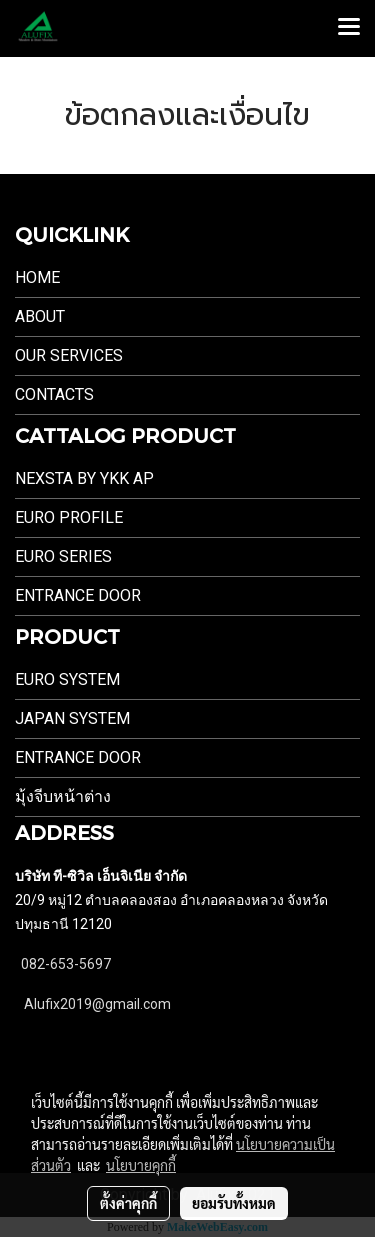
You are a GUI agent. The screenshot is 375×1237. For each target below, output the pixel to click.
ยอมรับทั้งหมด (234, 1203)
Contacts (54, 394)
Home (37, 277)
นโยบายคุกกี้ (141, 1165)
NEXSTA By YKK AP (84, 478)
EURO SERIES (63, 556)
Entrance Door (78, 757)
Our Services (69, 355)
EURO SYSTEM (67, 679)
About (40, 316)
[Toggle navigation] (349, 28)
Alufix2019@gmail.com (97, 1004)
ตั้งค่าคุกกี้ (128, 1203)
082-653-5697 (66, 964)
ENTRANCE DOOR (78, 595)
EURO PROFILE (69, 517)
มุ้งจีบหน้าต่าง (63, 796)
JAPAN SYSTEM (72, 718)
